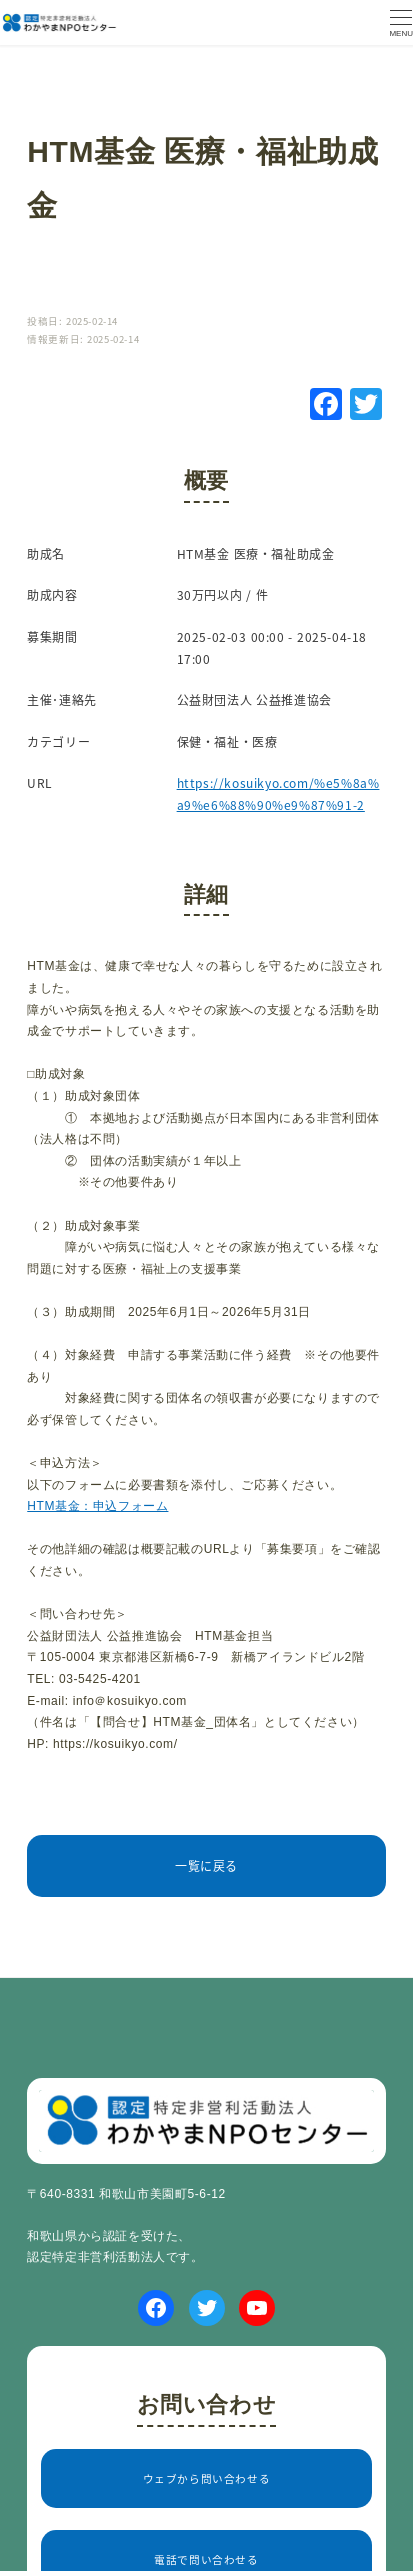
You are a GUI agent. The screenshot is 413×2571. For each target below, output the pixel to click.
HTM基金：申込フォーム (97, 1506)
